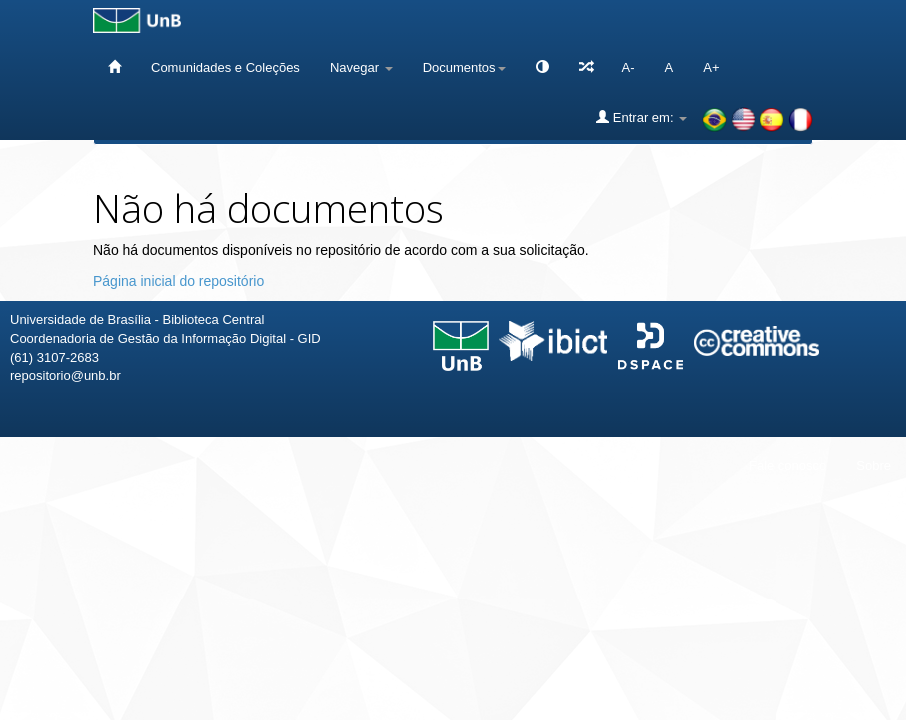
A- (628, 67)
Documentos (464, 67)
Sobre (873, 465)
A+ (711, 67)
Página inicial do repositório (178, 281)
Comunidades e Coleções (225, 67)
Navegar (361, 67)
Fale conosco (787, 465)
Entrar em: (641, 117)
